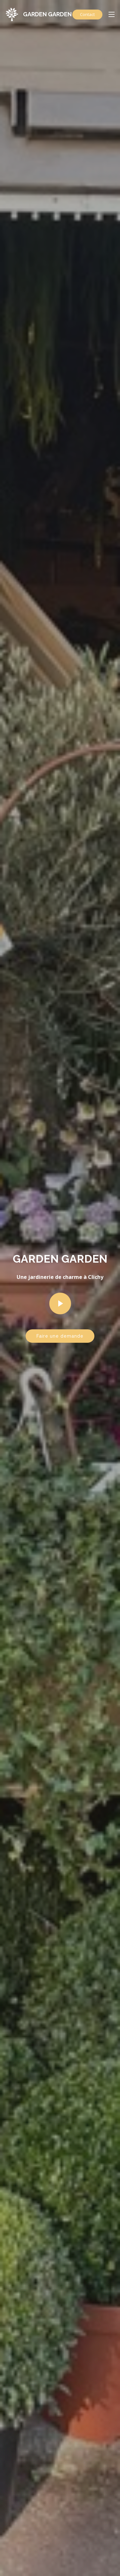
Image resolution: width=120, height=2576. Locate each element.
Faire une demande (60, 1336)
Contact (87, 14)
